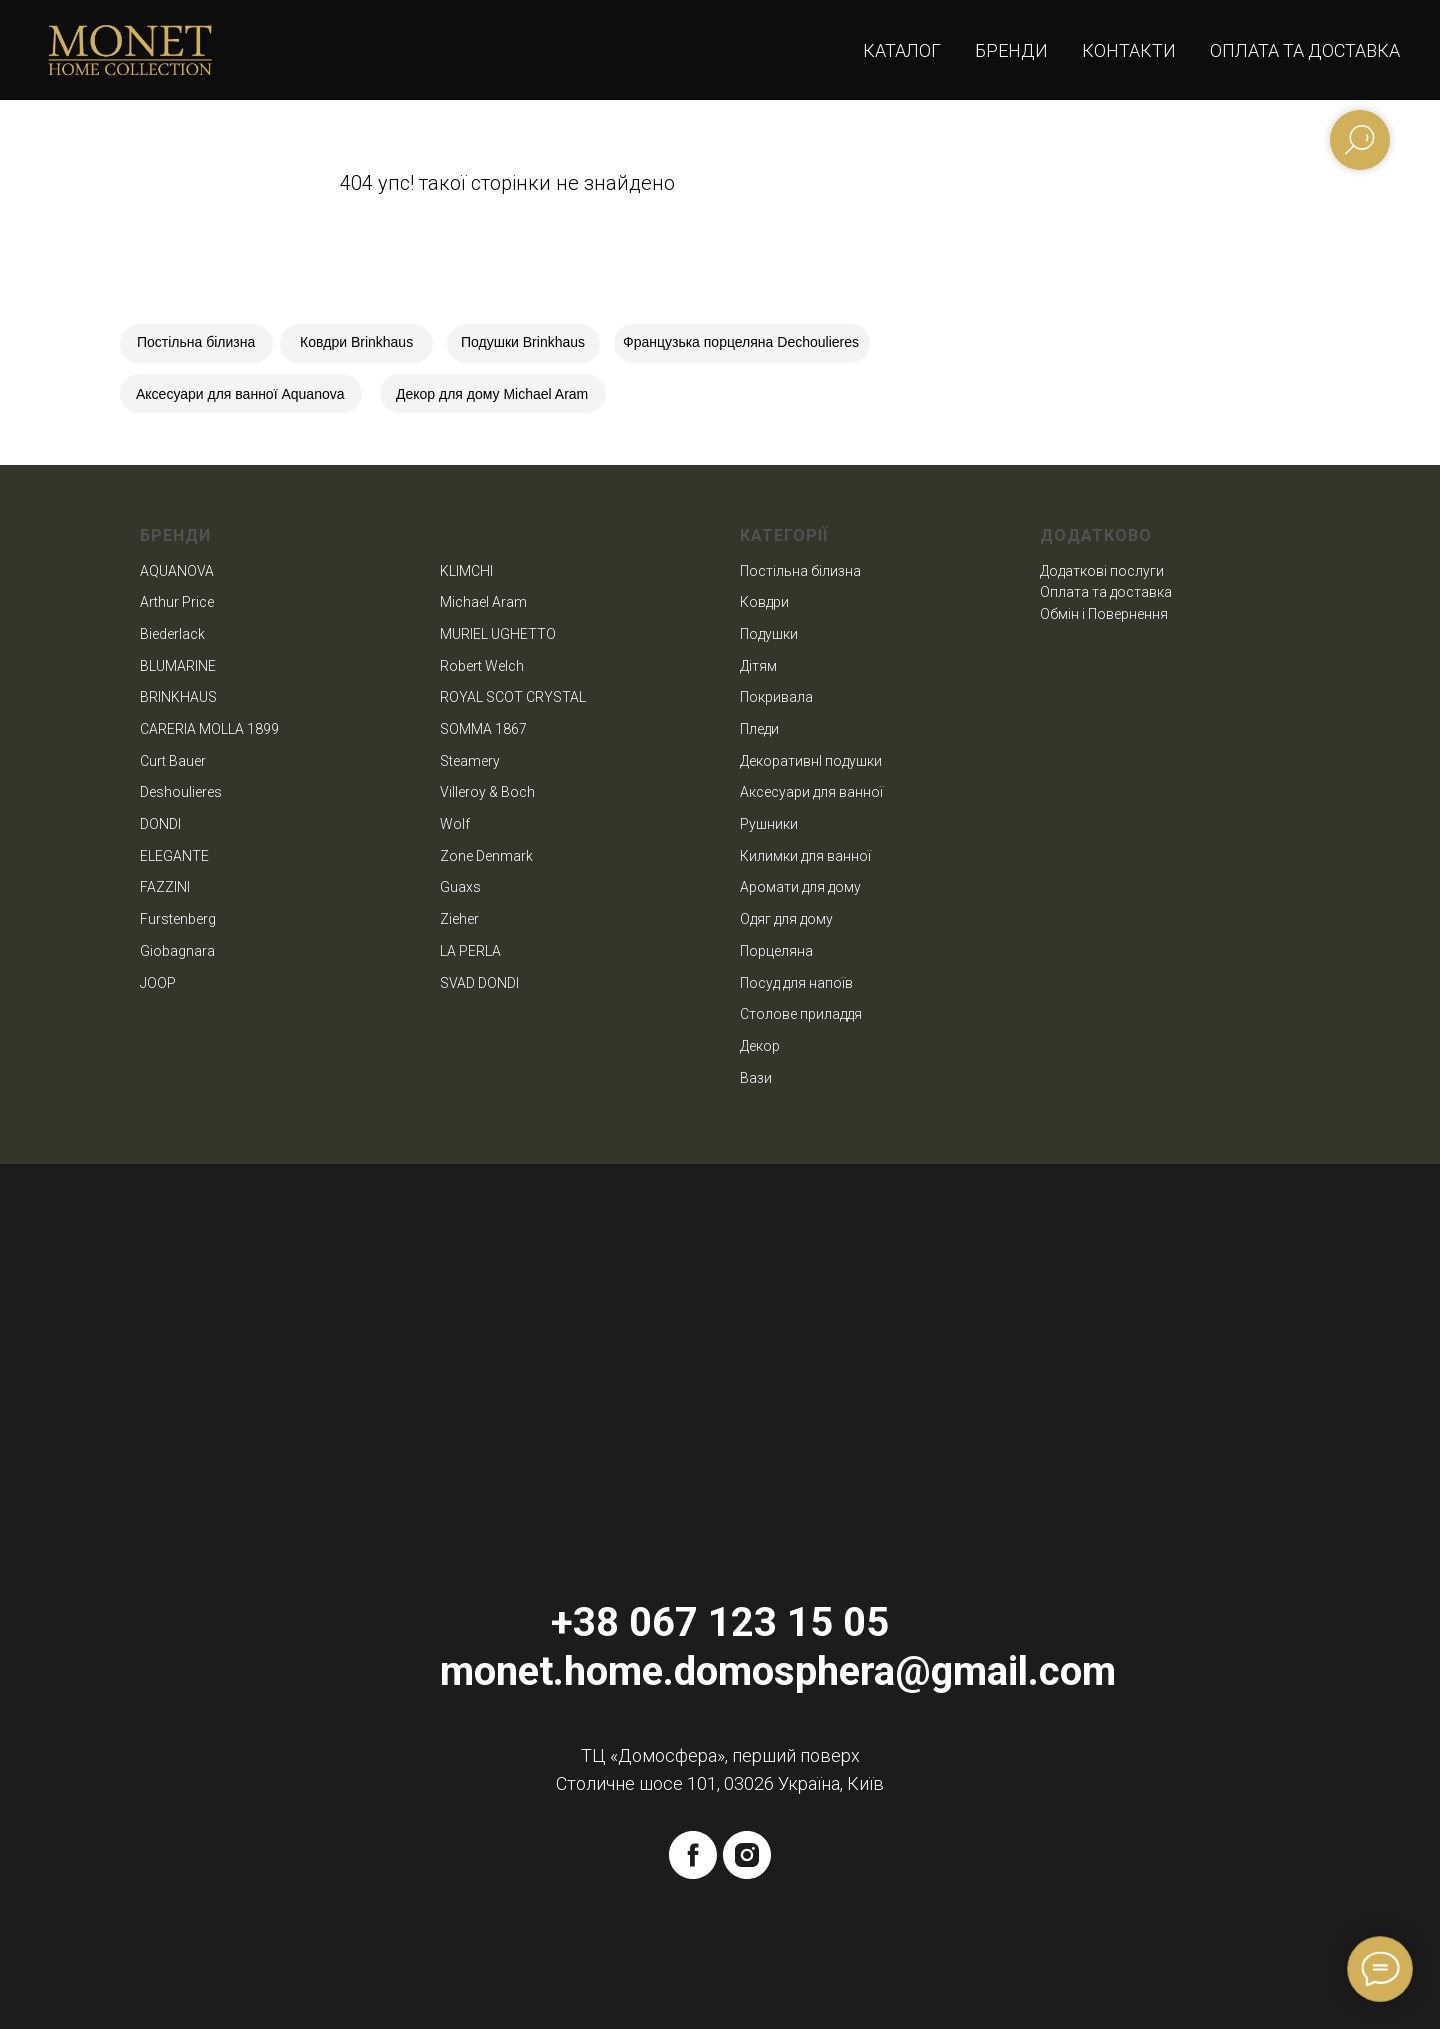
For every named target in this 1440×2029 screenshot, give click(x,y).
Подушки (769, 634)
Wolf (455, 824)
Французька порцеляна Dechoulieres (741, 342)
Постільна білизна (196, 342)
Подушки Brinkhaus (523, 342)
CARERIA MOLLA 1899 (209, 729)
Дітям (758, 666)
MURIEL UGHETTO (498, 634)
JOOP (158, 983)
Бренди (1011, 50)
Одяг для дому (786, 919)
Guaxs (460, 887)
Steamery (470, 761)
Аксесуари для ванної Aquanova (240, 394)
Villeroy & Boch (487, 792)
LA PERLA (470, 951)
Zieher (459, 919)
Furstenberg (178, 919)
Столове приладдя (801, 1014)
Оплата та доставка (1305, 50)
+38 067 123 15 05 (720, 1622)
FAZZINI (165, 887)
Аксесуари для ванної (811, 792)
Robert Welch (482, 666)
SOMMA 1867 (483, 729)
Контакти (1129, 50)
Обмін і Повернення (1104, 614)
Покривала (776, 697)
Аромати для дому (800, 887)
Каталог (902, 50)
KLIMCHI (466, 571)
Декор (760, 1046)
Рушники (769, 824)
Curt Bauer (173, 761)
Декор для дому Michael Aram (492, 394)
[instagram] (747, 1855)
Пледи (759, 729)
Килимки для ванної (805, 856)
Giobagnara (177, 951)
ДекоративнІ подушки (811, 761)
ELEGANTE (174, 856)
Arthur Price (177, 602)
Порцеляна (776, 951)
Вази (756, 1078)
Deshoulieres (181, 792)
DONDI (160, 824)
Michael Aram (483, 602)
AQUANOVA (177, 571)
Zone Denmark (486, 856)
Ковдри (764, 602)
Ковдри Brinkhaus (356, 342)
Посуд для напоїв (796, 983)
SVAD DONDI (479, 983)
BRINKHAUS (178, 697)
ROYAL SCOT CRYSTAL (513, 697)
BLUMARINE (178, 666)
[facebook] (693, 1855)
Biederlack (172, 634)
